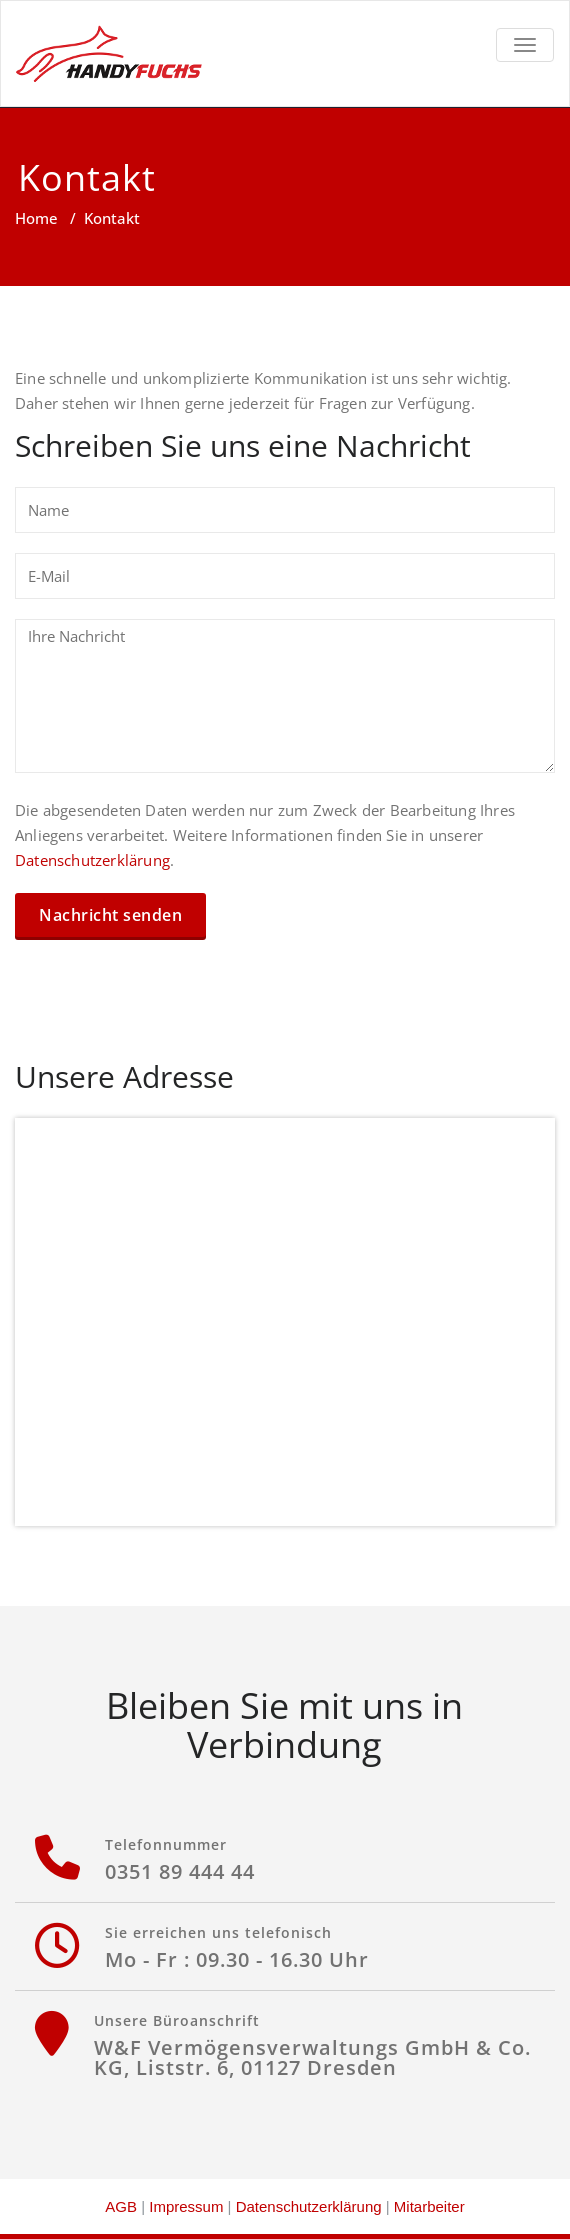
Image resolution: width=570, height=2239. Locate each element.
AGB (121, 2206)
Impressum (186, 2206)
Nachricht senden (110, 915)
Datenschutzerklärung (92, 860)
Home (36, 218)
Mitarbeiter (429, 2206)
